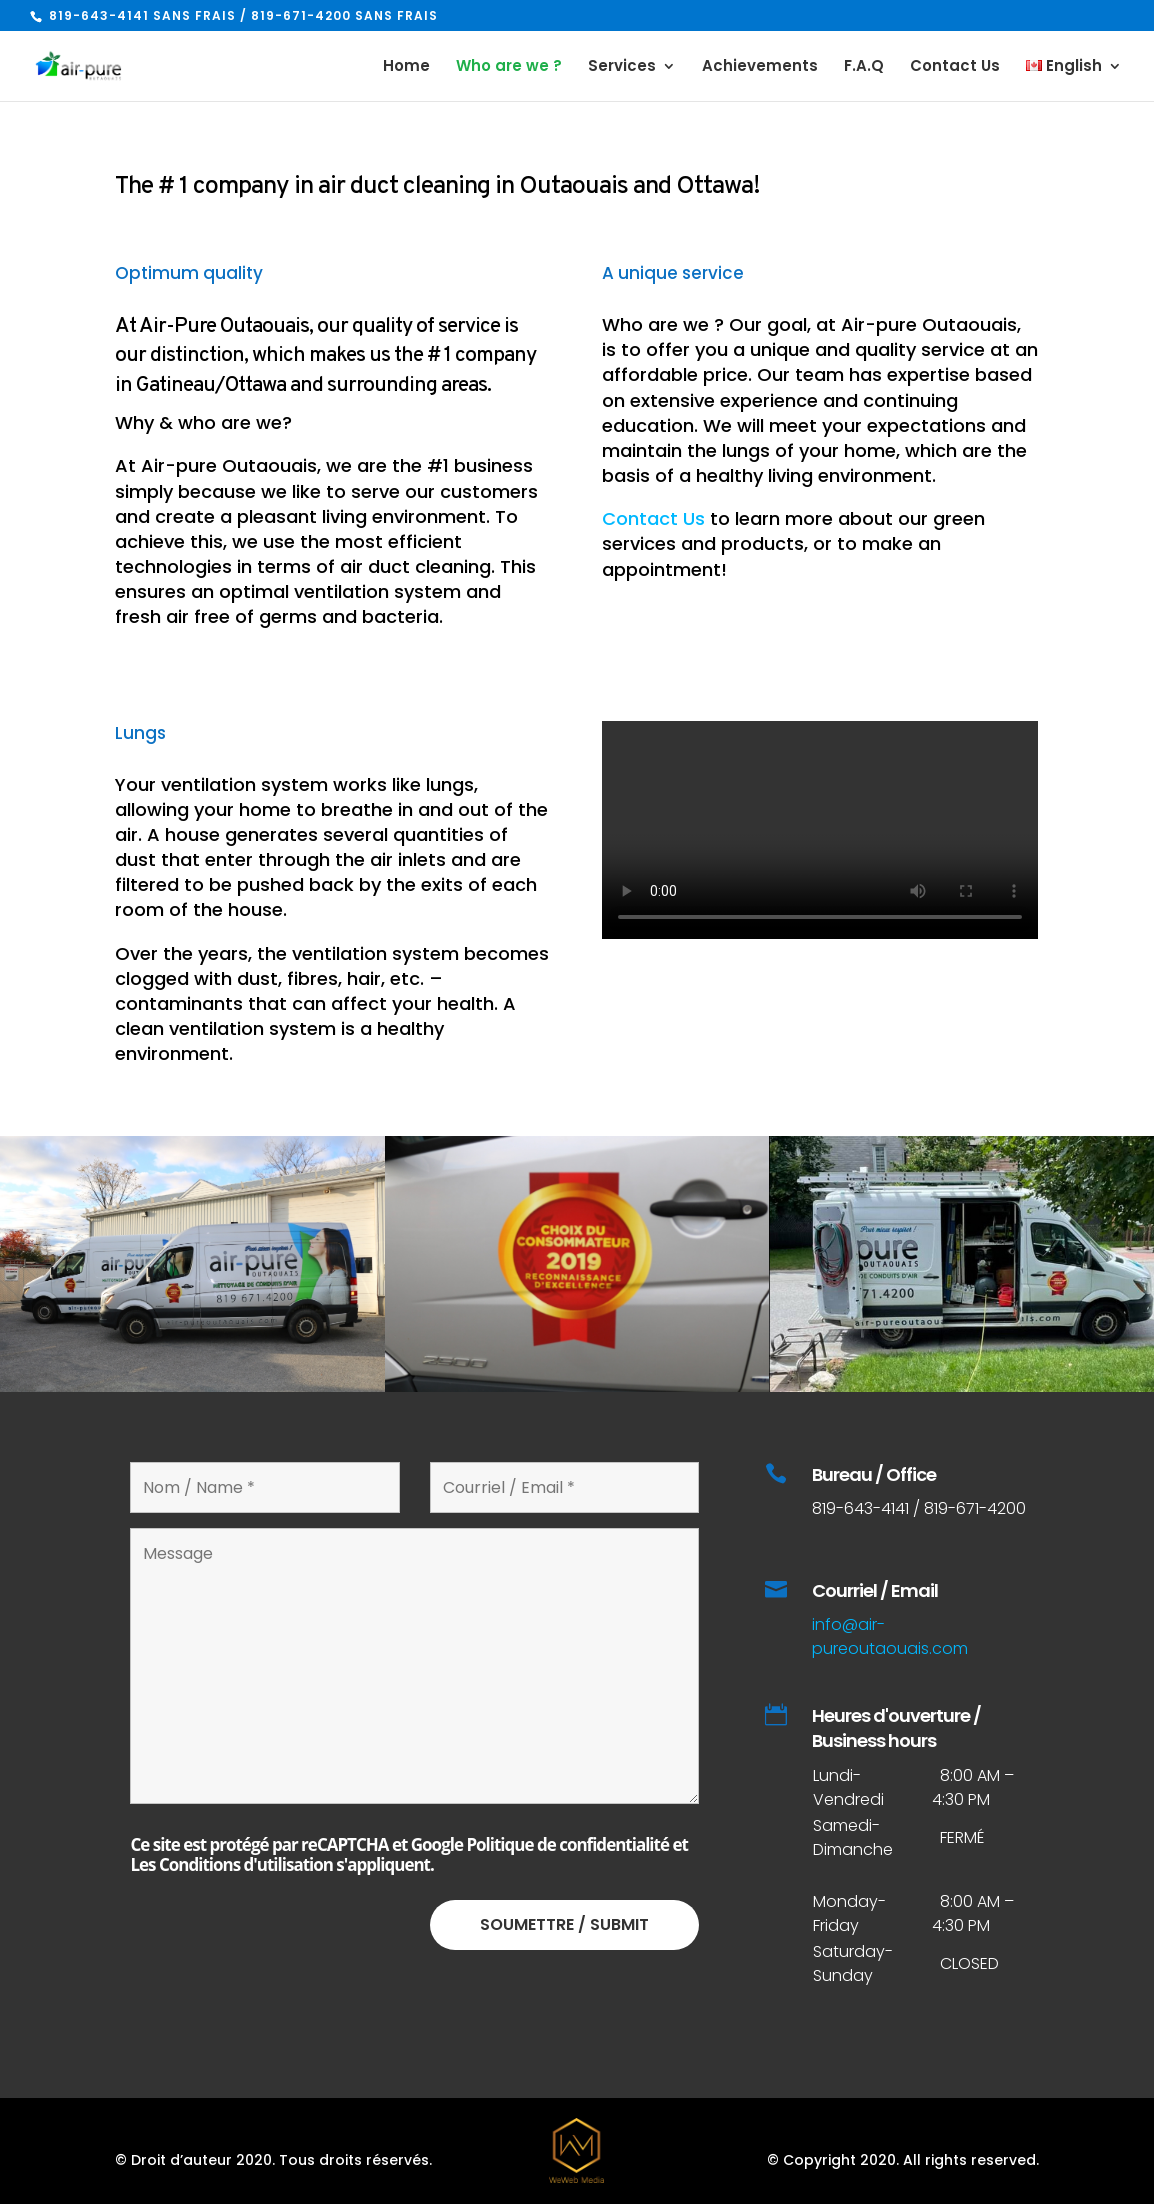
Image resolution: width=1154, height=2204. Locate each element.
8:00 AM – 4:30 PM (973, 1913)
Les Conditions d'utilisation (231, 1864)
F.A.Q (864, 67)
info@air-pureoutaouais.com (890, 1636)
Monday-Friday (849, 1913)
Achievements (760, 67)
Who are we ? (509, 67)
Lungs (140, 733)
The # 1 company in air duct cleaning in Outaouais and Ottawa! (437, 187)
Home (406, 67)
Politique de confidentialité (567, 1844)
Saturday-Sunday (853, 1963)
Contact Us (955, 67)
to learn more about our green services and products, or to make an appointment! (793, 543)
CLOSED (969, 1963)
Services (622, 67)
